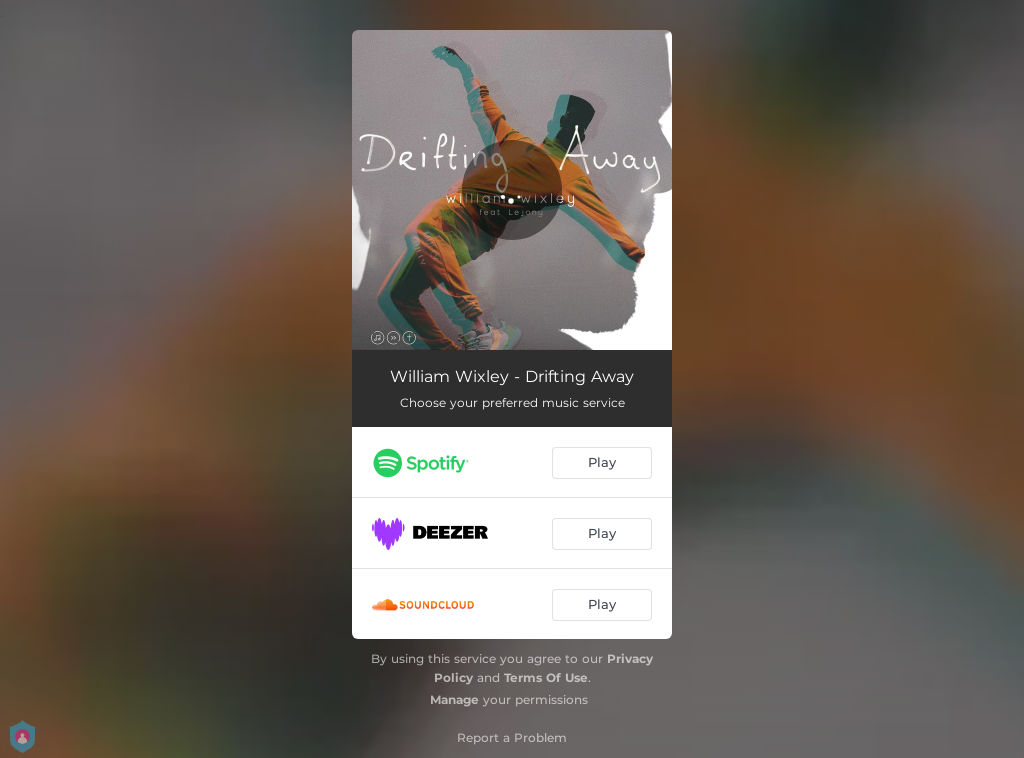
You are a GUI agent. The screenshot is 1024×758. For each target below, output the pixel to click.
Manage (454, 699)
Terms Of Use (546, 677)
